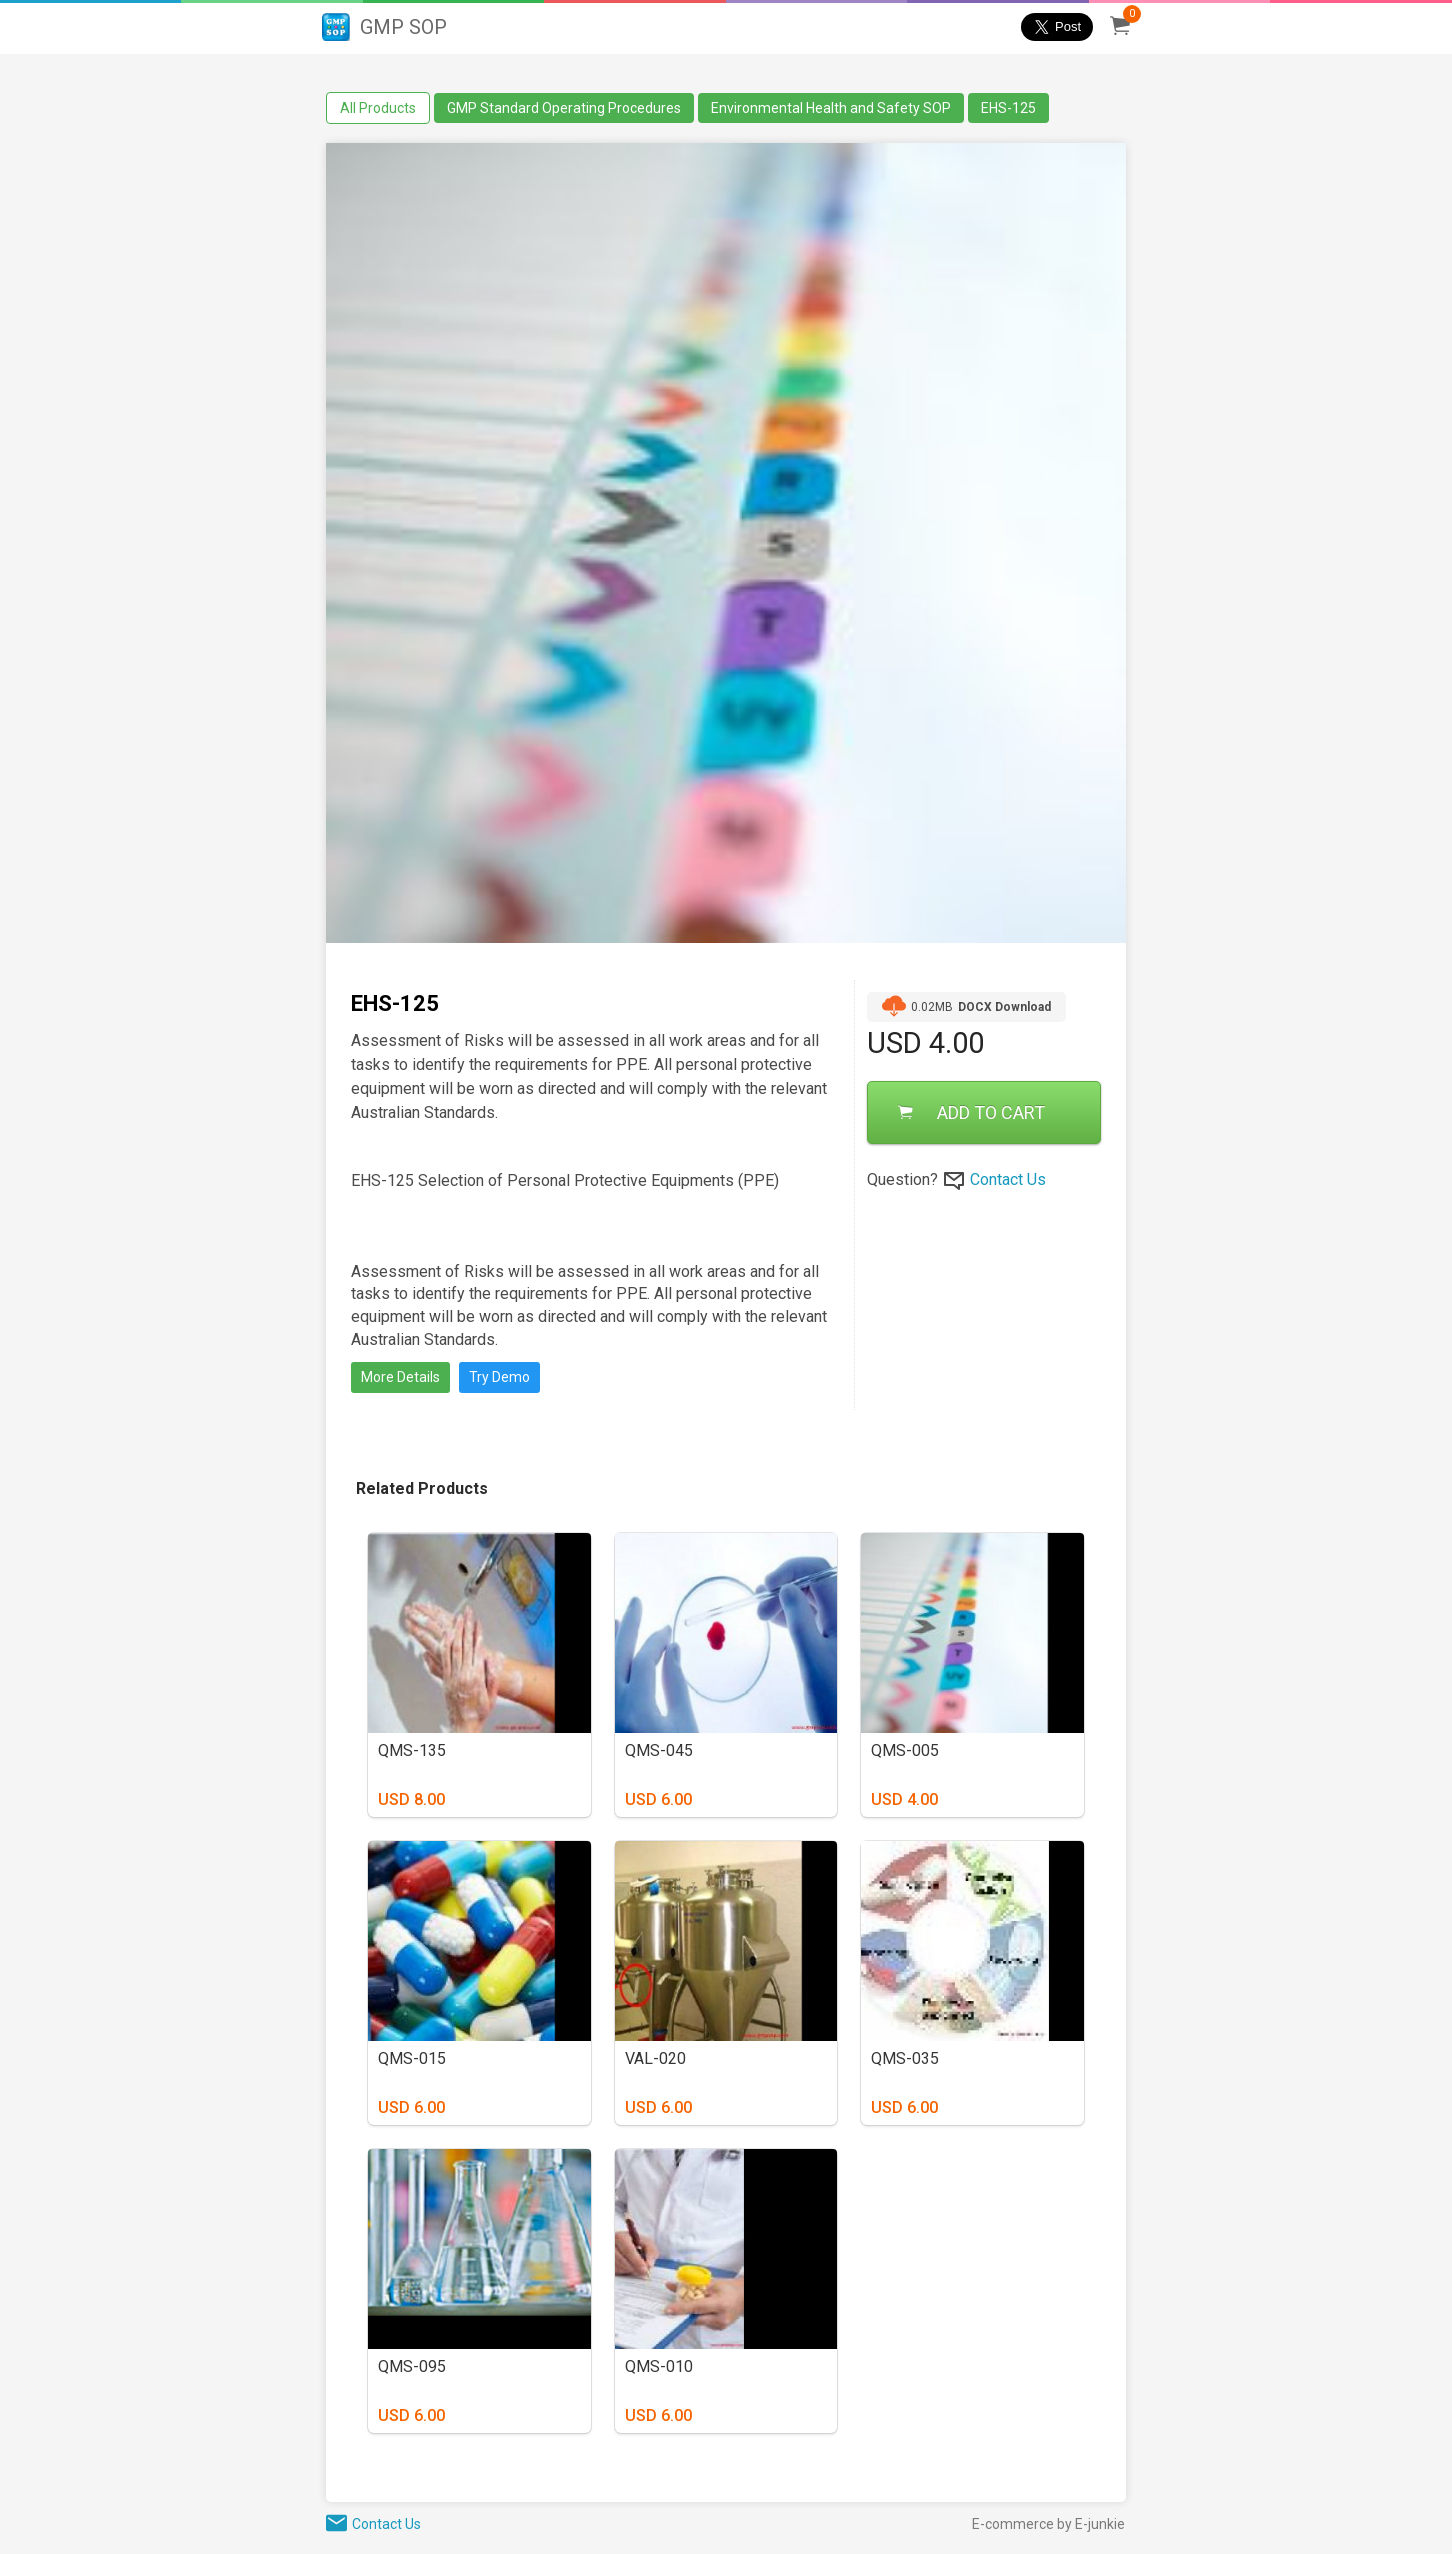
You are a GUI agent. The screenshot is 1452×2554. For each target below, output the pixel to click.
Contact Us (1008, 1179)
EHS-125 (1008, 108)
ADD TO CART (971, 1112)
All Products (378, 108)
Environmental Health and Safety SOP (831, 108)
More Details (400, 1377)
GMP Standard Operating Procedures (564, 108)
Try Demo (499, 1377)
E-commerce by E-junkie (1048, 2524)
